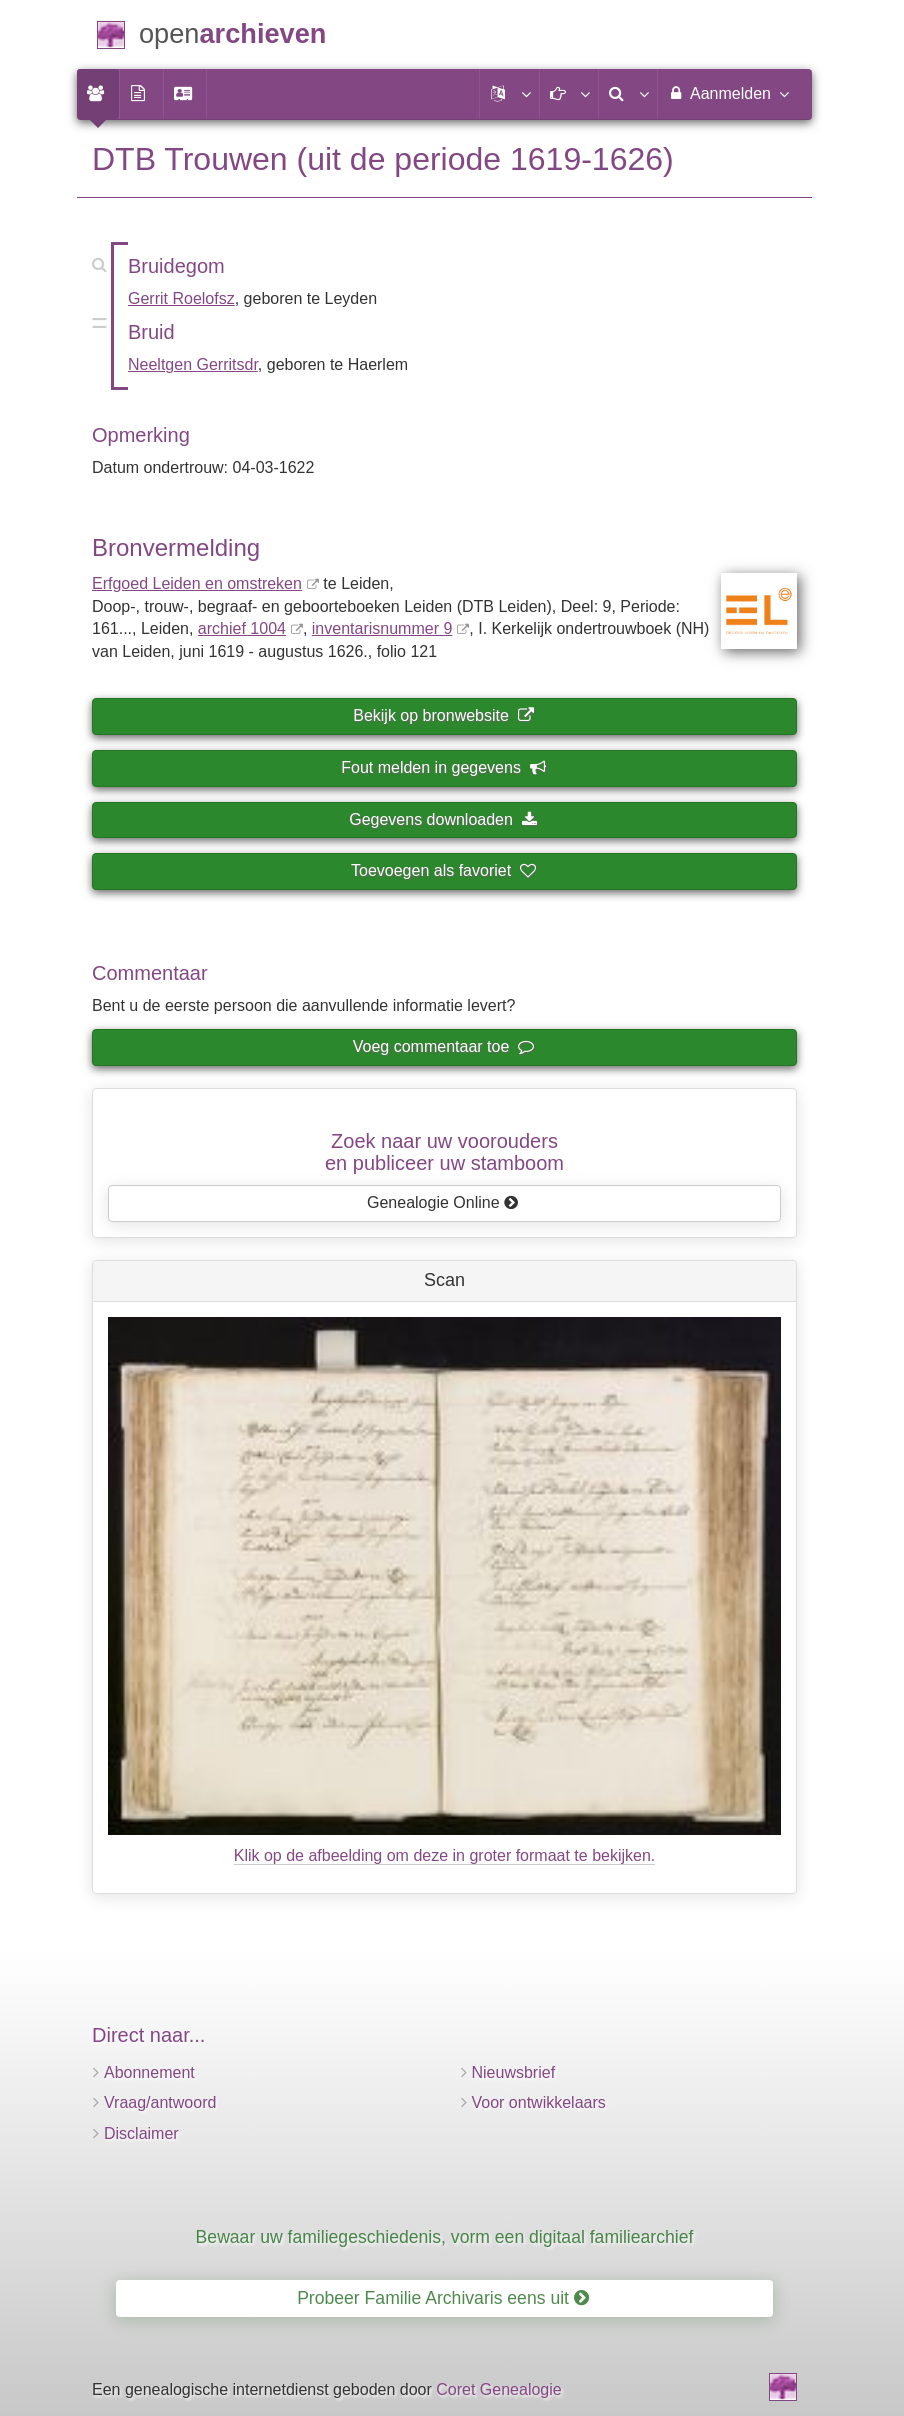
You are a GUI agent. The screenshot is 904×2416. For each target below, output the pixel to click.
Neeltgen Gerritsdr (193, 364)
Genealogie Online (443, 1202)
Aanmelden (727, 93)
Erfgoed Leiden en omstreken (197, 583)
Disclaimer (141, 2133)
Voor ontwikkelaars (539, 2102)
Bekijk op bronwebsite (443, 715)
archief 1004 (242, 628)
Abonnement (149, 2072)
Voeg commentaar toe (443, 1046)
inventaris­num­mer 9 (382, 628)
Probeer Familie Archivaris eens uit (443, 2298)
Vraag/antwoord (160, 2102)
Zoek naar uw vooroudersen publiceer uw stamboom (444, 1152)
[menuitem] (98, 94)
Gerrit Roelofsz (181, 298)
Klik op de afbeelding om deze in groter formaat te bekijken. (445, 1855)
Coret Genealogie (498, 2389)
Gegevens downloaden (443, 819)
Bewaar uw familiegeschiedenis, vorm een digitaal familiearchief (445, 2237)
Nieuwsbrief (514, 2072)
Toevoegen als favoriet (443, 870)
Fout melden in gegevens (443, 767)
